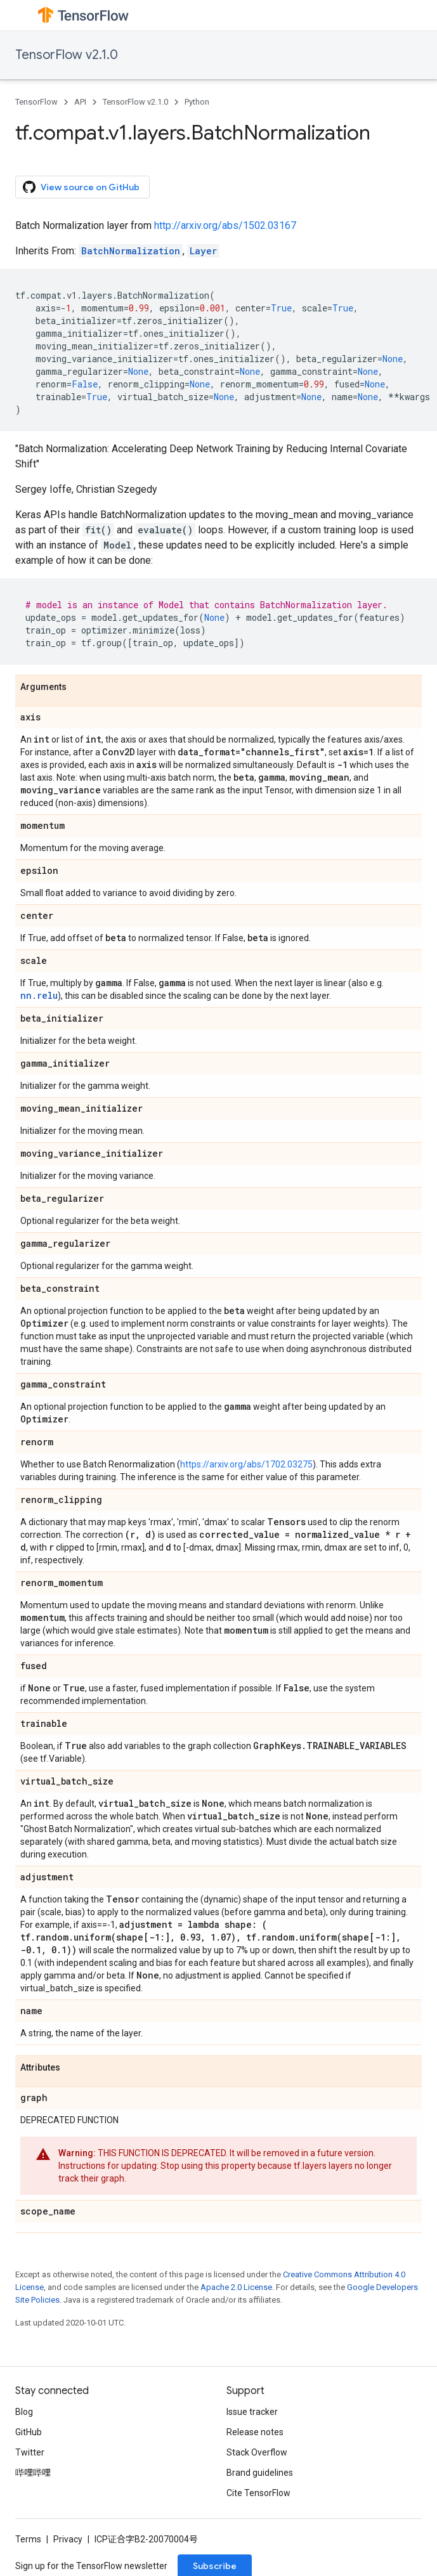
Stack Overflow (256, 2452)
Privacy (67, 2539)
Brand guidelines (259, 2473)
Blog (24, 2412)
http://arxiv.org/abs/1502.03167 (225, 225)
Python (197, 102)
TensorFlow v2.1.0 (66, 55)
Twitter (29, 2452)
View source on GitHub (81, 187)
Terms (28, 2539)
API (80, 102)
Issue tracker (252, 2412)
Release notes (255, 2432)
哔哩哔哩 (33, 2473)
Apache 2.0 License (236, 2287)
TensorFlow (36, 102)
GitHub (28, 2432)
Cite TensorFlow (258, 2493)
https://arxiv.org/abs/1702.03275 (246, 1464)
